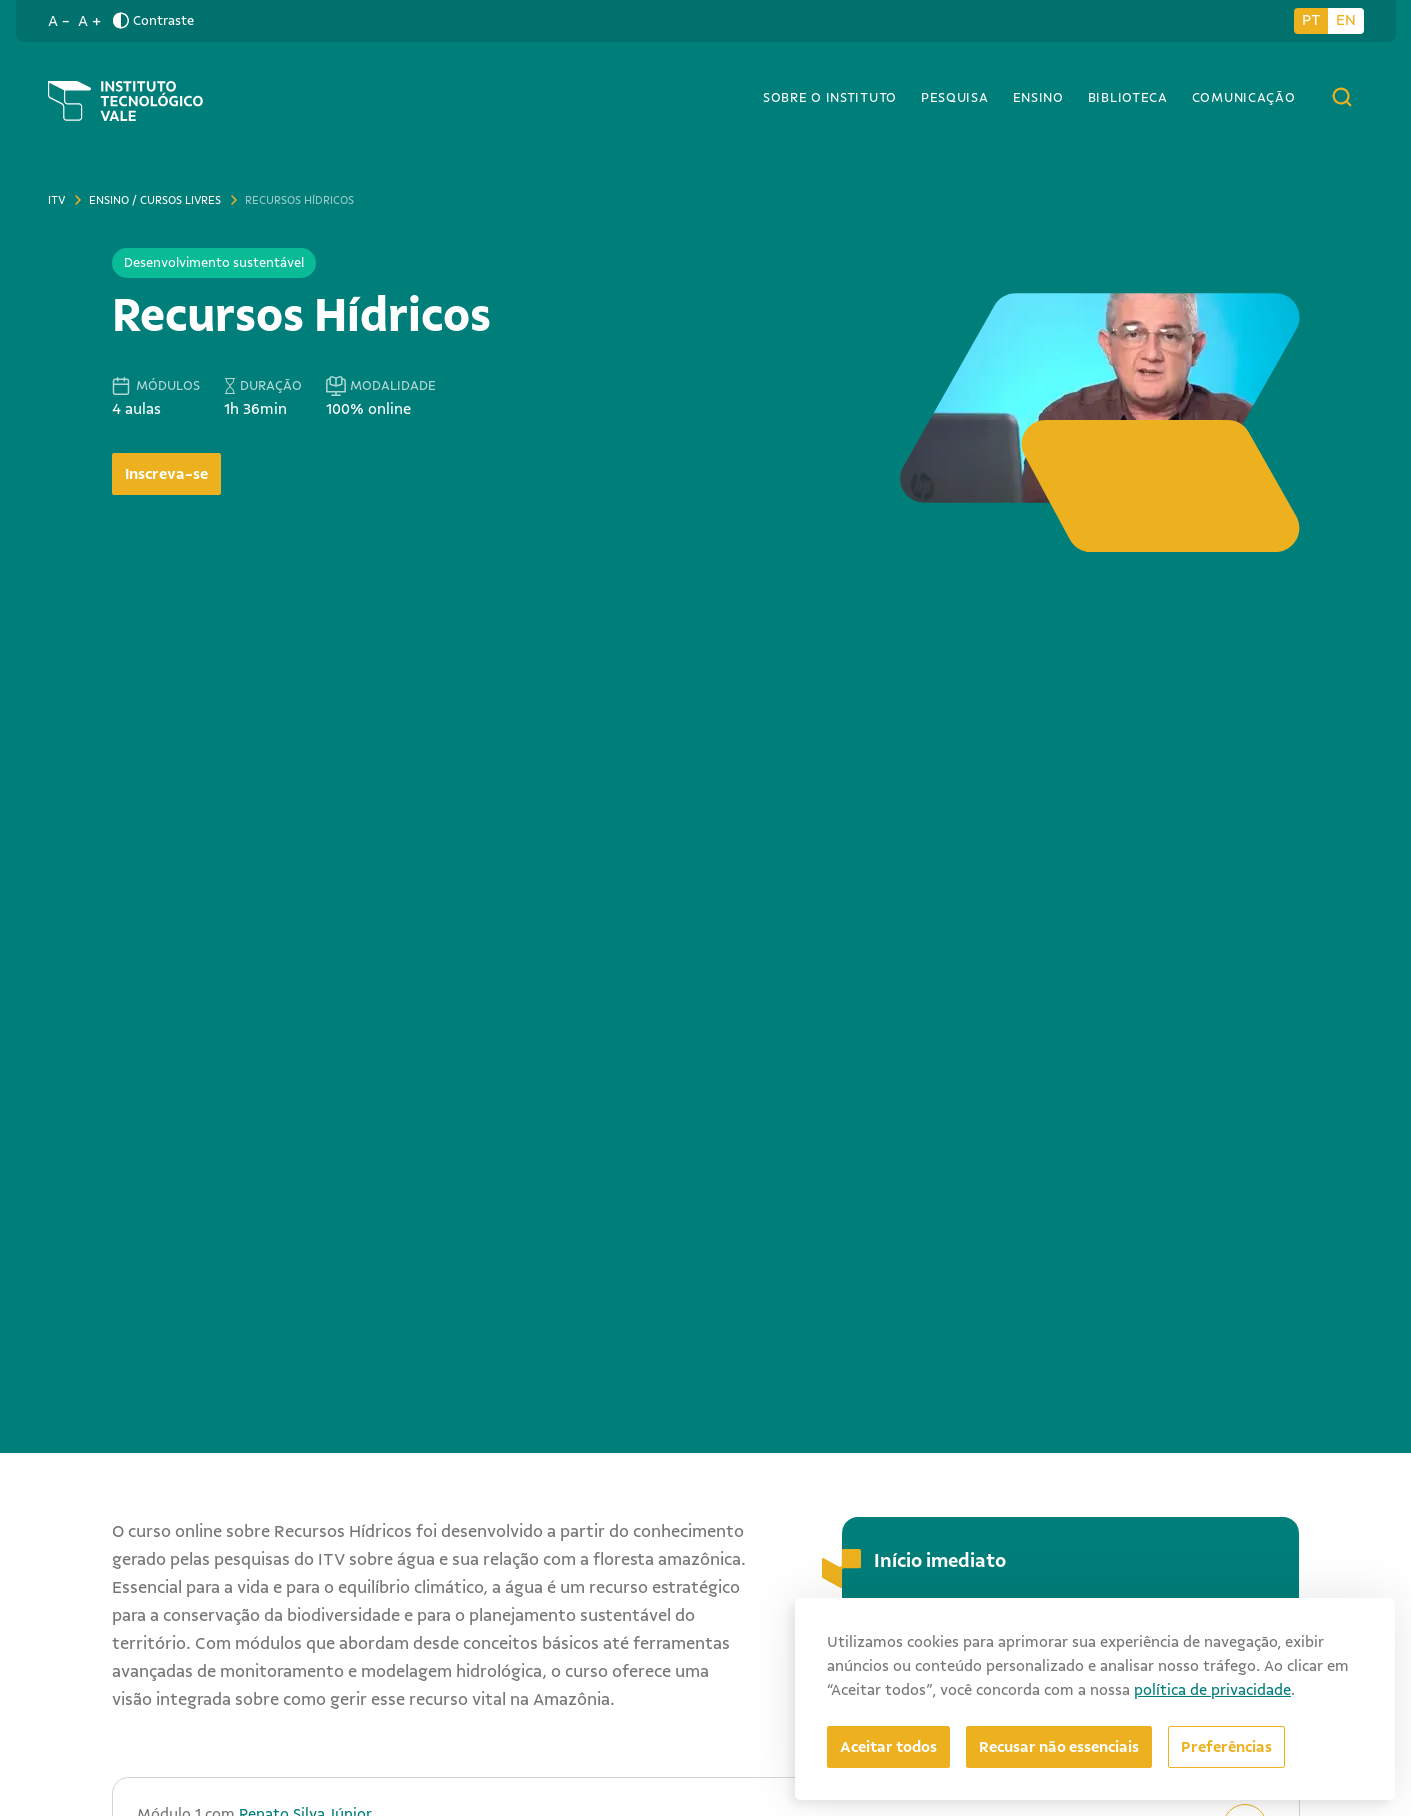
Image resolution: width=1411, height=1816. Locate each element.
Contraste (153, 20)
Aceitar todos (888, 1747)
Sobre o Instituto (830, 97)
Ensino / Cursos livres (155, 200)
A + (89, 21)
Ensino (1038, 97)
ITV (56, 200)
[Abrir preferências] (1226, 1747)
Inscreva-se (166, 474)
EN (1346, 20)
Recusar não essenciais (1059, 1747)
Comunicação (1244, 97)
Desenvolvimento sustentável (214, 262)
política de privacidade (1212, 1690)
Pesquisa (955, 97)
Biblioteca (1128, 97)
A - (59, 21)
